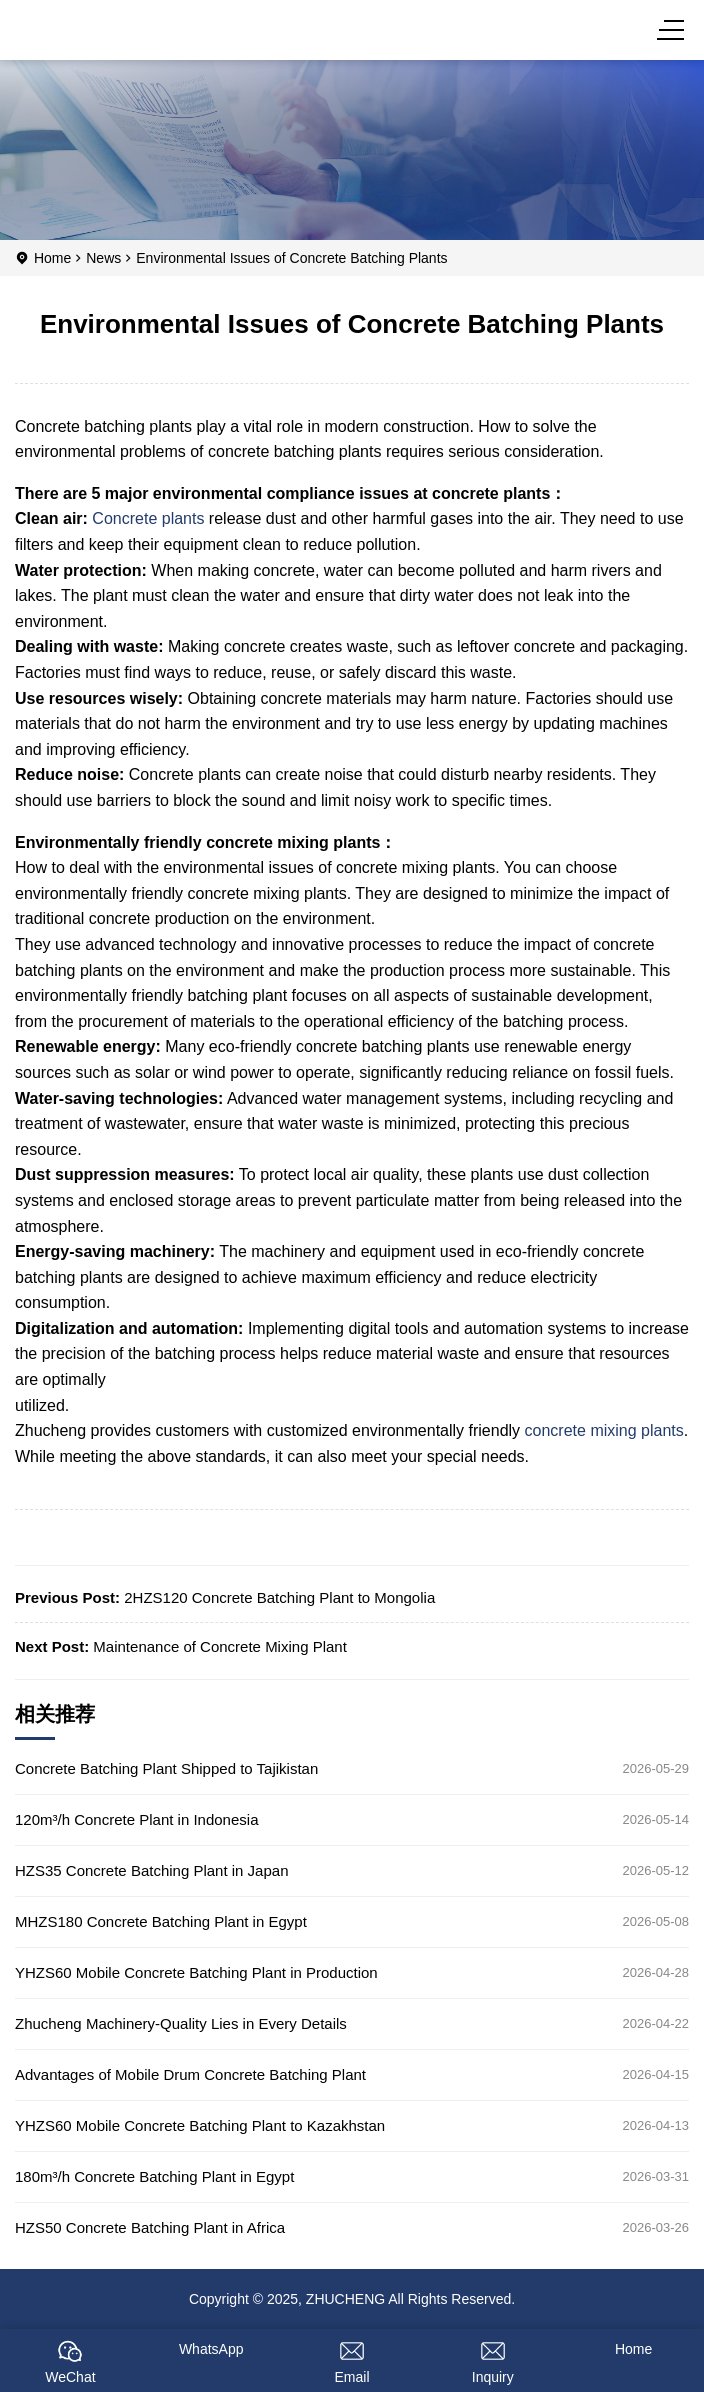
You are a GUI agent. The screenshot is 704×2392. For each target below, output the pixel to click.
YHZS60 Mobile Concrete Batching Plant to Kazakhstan (200, 2125)
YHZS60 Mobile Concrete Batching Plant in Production (196, 1972)
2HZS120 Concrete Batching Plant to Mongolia (279, 1597)
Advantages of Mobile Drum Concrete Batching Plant (190, 2074)
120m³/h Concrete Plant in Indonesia (136, 1819)
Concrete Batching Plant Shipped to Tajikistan (166, 1768)
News (103, 258)
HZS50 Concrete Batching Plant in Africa (150, 2227)
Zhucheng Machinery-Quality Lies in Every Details (181, 2023)
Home (52, 258)
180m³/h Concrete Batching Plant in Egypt (154, 2176)
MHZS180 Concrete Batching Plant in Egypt (161, 1921)
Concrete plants (148, 518)
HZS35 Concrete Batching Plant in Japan (152, 1870)
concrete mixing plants (604, 1430)
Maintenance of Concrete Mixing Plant (219, 1646)
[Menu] (674, 30)
